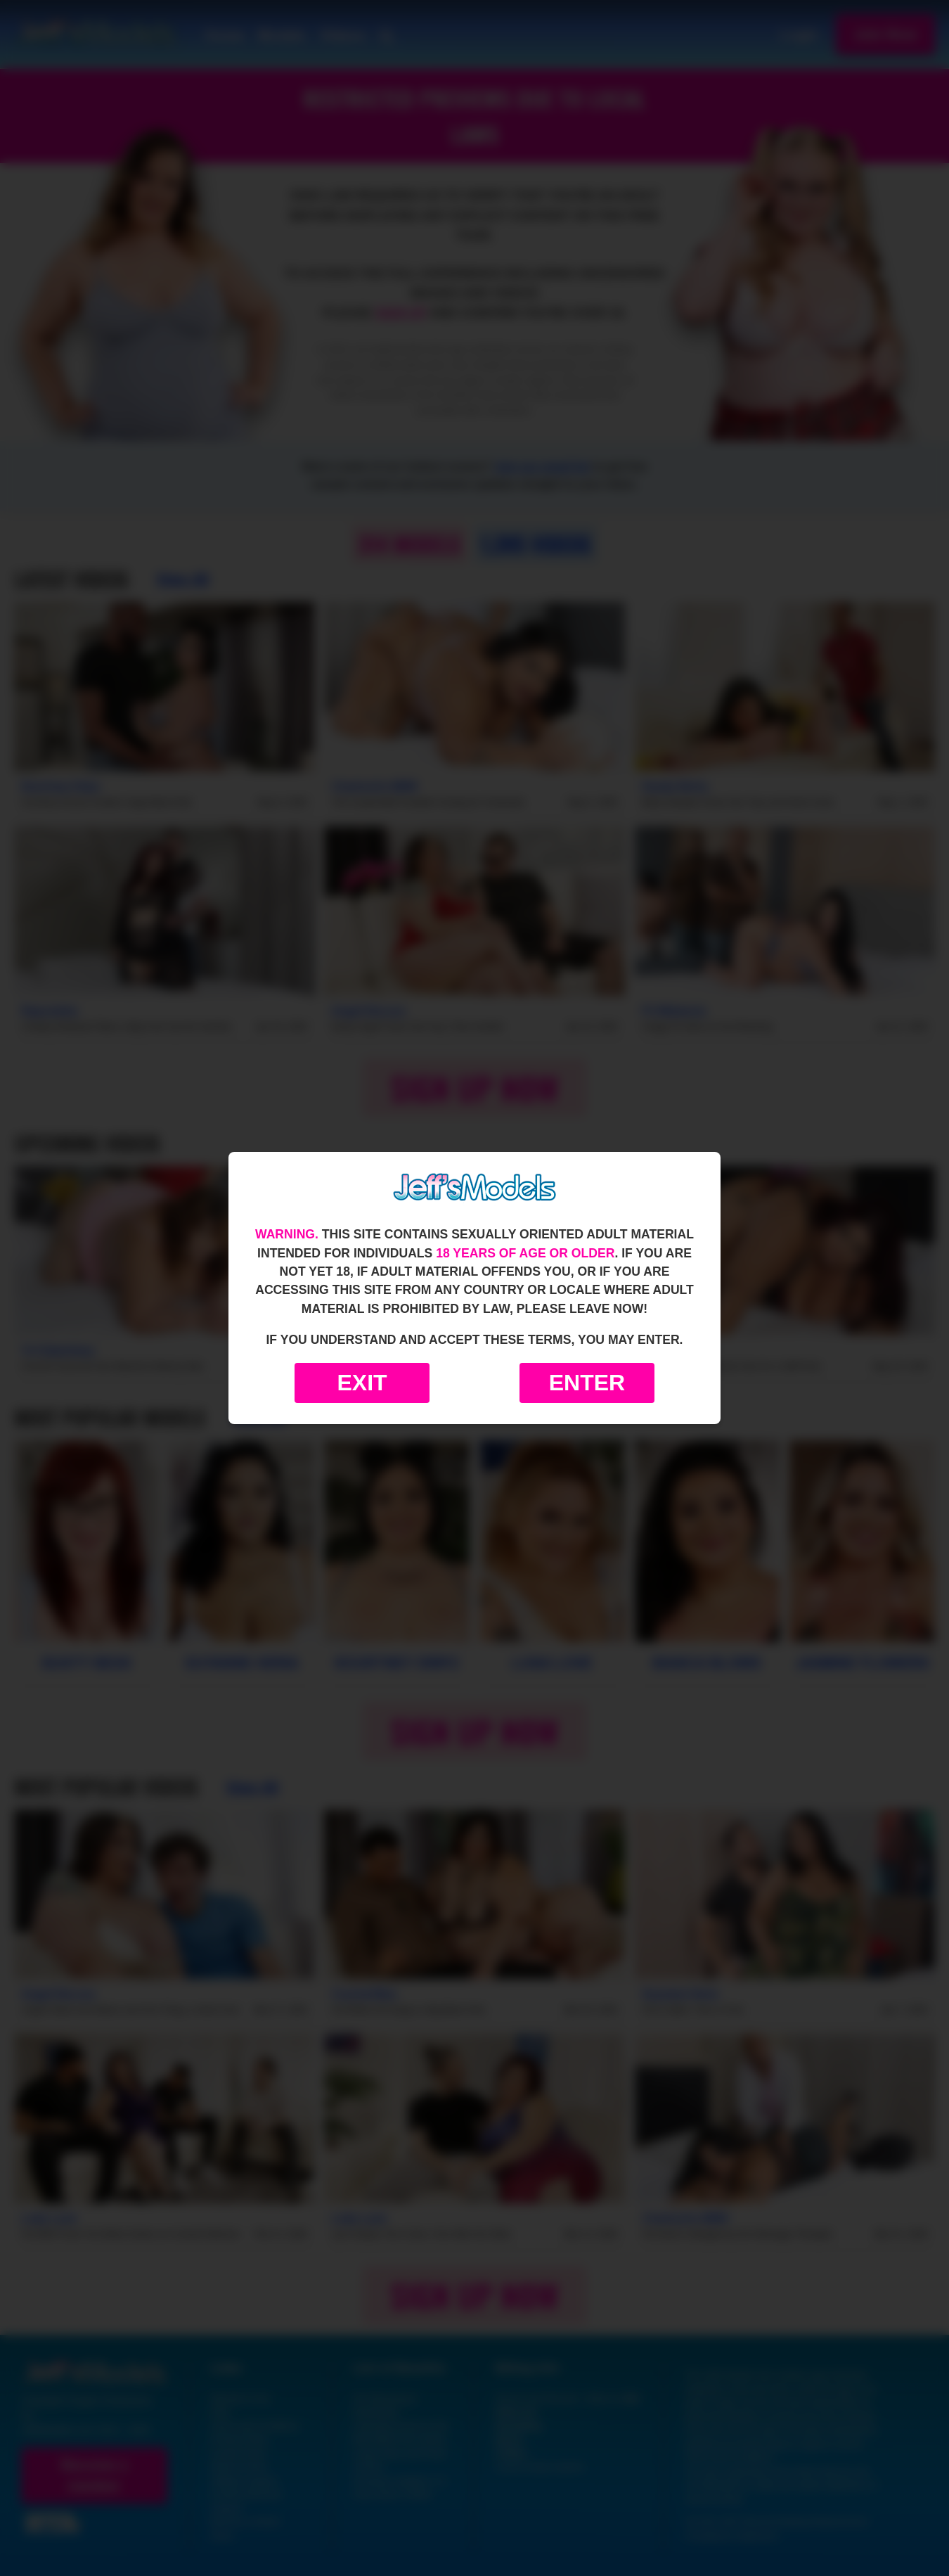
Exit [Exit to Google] (362, 1382)
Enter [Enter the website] (587, 1382)
